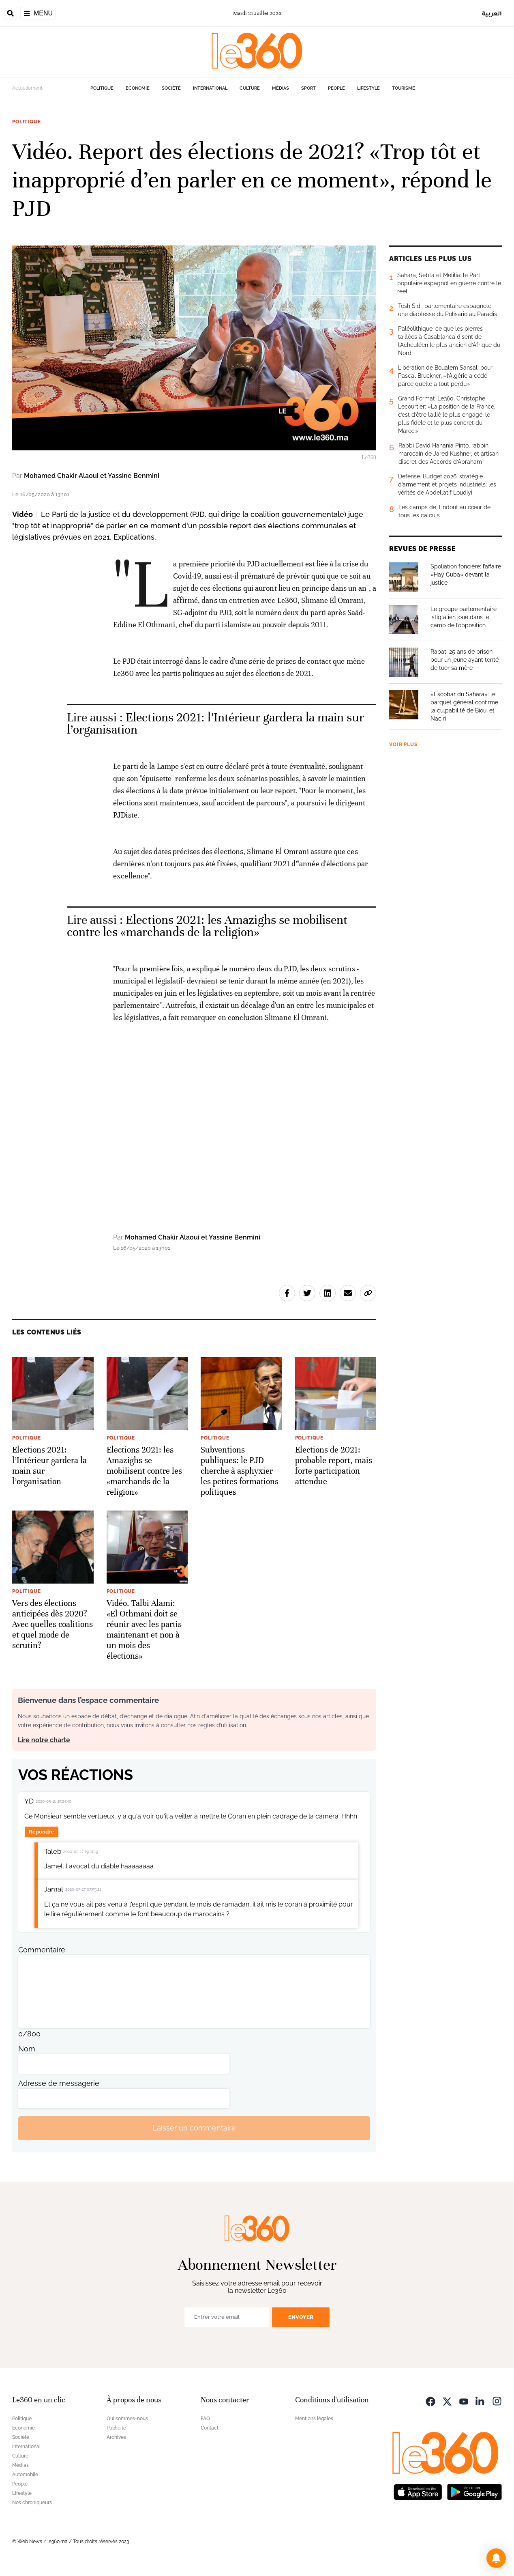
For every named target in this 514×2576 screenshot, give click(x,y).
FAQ (205, 2418)
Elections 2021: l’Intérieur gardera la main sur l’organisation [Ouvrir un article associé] (215, 723)
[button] (496, 2558)
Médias (280, 88)
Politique (102, 88)
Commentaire (41, 1949)
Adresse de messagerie (58, 2083)
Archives (116, 2437)
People (336, 88)
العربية (492, 13)
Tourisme (403, 88)
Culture (250, 88)
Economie (138, 88)
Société (171, 88)
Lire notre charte (44, 1740)
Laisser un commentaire (194, 2128)
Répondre (41, 1832)
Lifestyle (368, 88)
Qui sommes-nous (127, 2418)
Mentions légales (314, 2418)
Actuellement (27, 88)
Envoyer (300, 2317)
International (210, 88)
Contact (209, 2428)
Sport (308, 88)
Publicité (116, 2428)
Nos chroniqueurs (32, 2502)
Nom (26, 2048)
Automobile (25, 2474)
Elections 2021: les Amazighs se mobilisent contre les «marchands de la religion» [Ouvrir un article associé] (207, 926)
